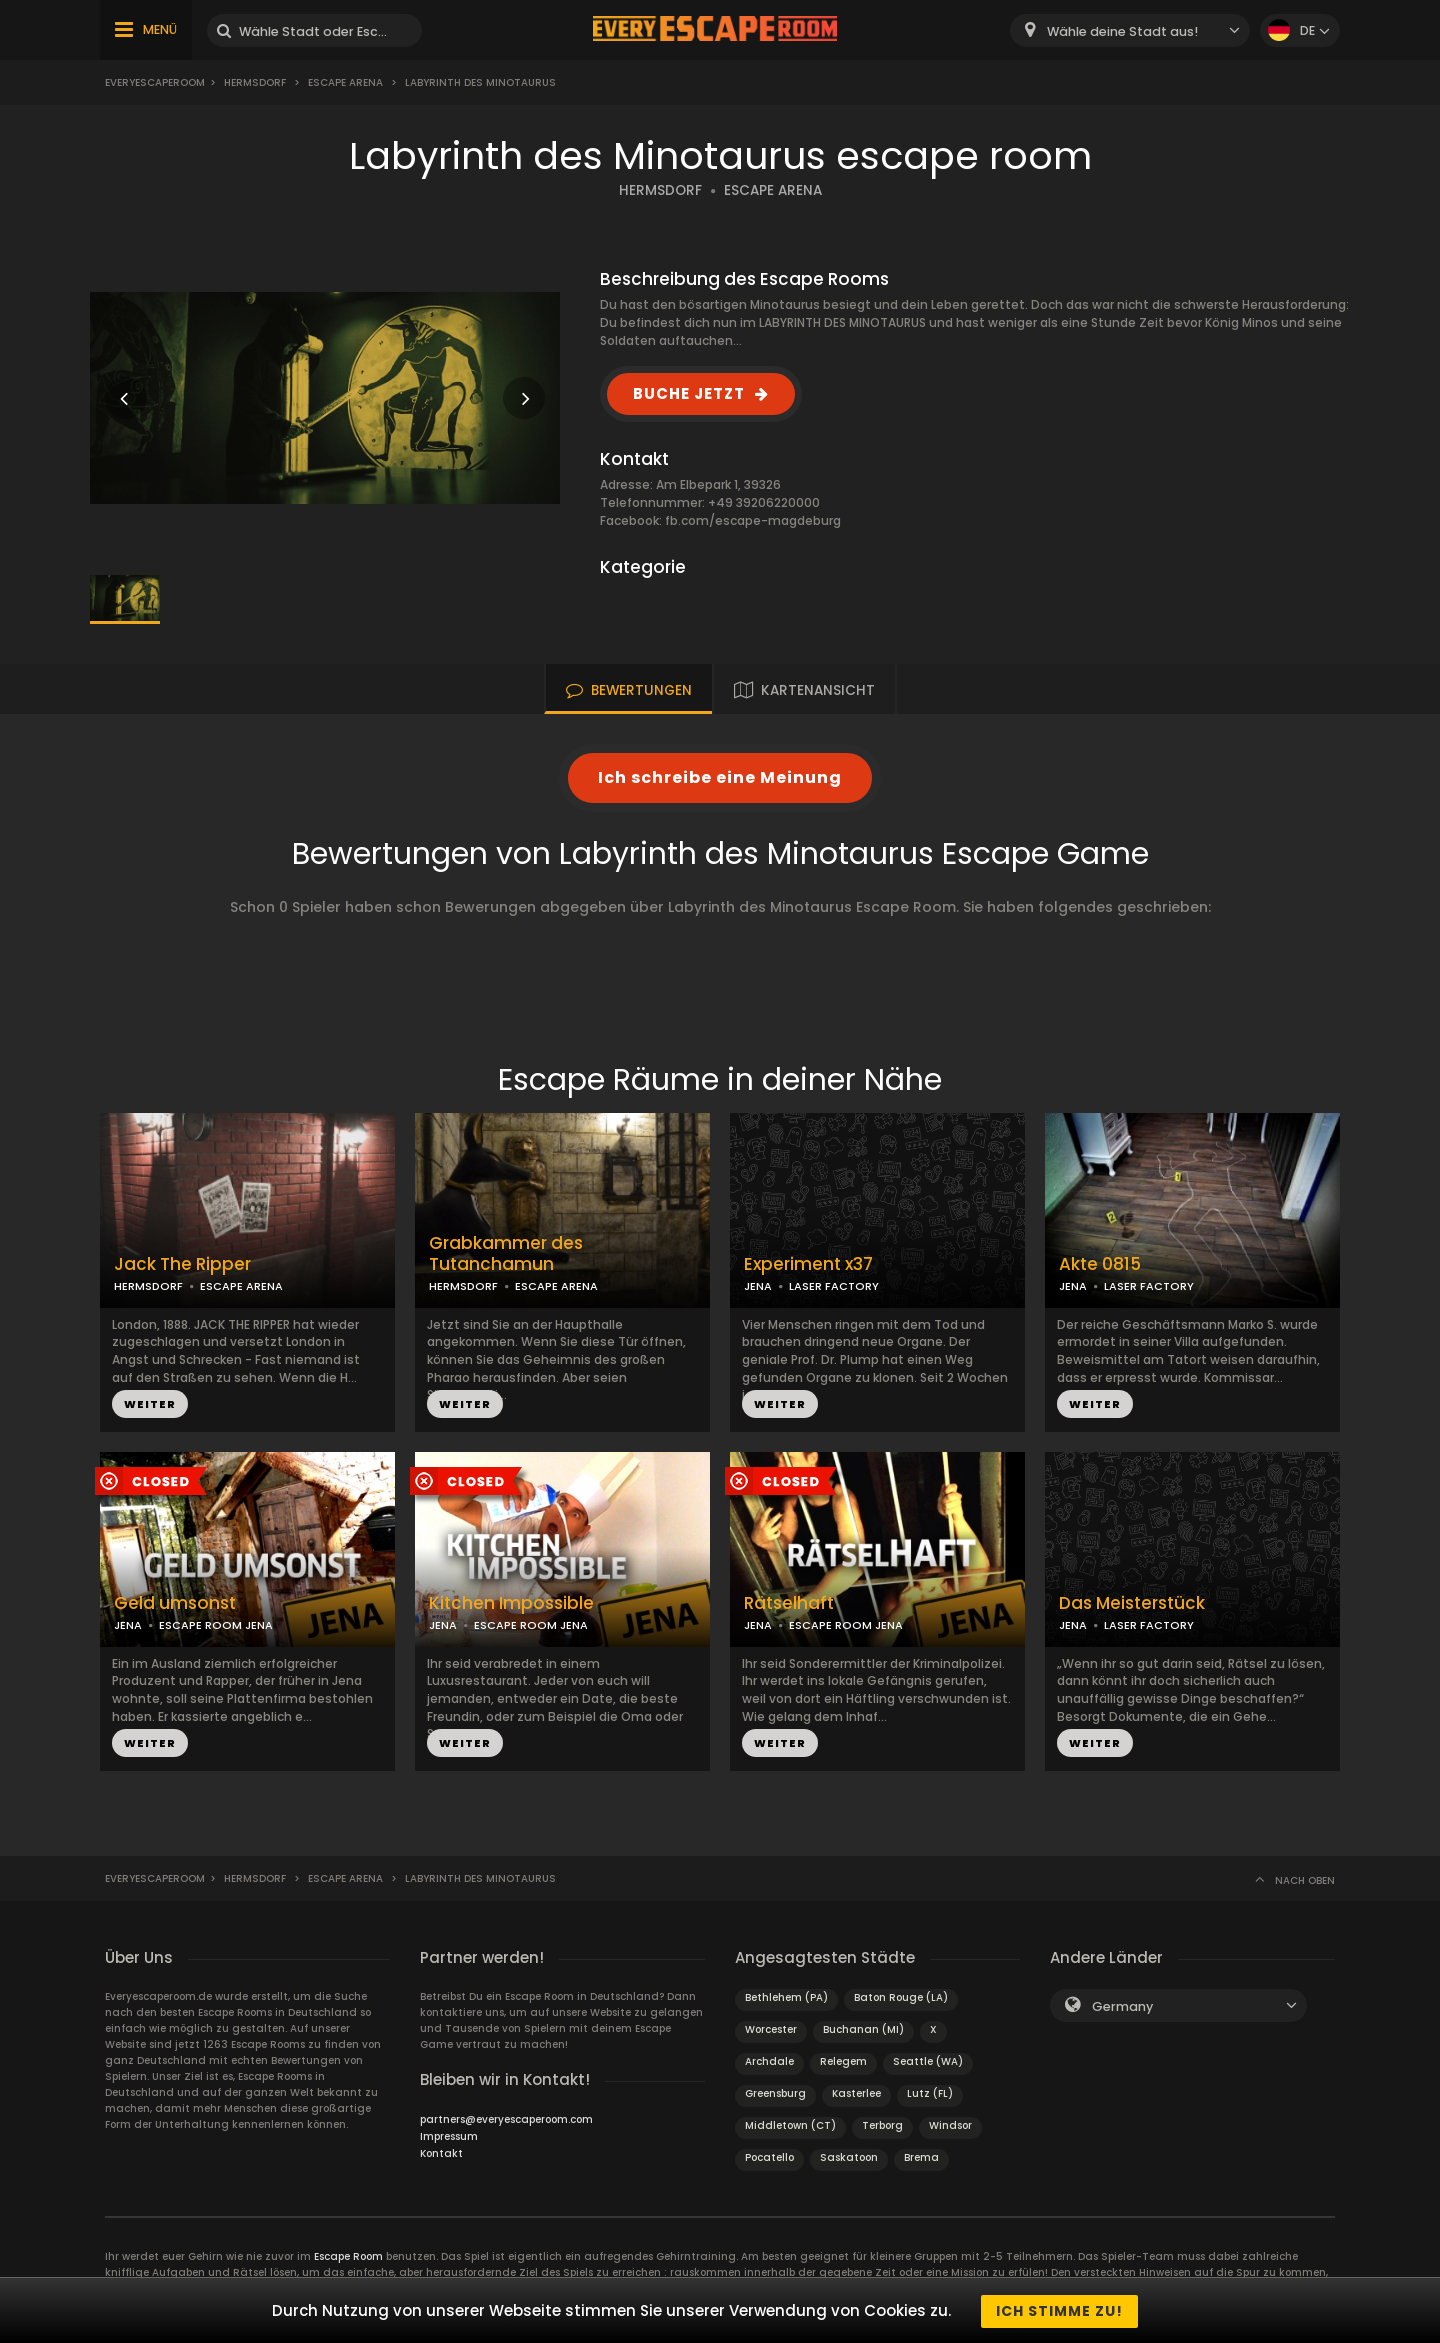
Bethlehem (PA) (786, 1997)
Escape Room (348, 2256)
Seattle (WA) (928, 2061)
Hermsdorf (255, 82)
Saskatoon (849, 2157)
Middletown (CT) (790, 2125)
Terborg (882, 2125)
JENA (758, 1286)
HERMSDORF (660, 190)
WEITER (150, 1404)
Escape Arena (347, 82)
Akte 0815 (1100, 1264)
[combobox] (1130, 30)
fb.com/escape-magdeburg (753, 520)
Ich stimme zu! (1059, 2311)
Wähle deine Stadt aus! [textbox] (1122, 31)
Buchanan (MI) (863, 2029)
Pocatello (769, 2157)
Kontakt (441, 2153)
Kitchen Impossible (511, 1603)
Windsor (950, 2125)
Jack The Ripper (182, 1264)
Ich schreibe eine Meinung (720, 777)
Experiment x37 (808, 1264)
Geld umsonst (175, 1603)
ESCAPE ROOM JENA (216, 1625)
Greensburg (775, 2093)
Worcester (771, 2029)
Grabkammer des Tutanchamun (506, 1254)
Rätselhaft (789, 1603)
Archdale (769, 2061)
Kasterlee (856, 2093)
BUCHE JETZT (689, 393)
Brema (921, 2157)
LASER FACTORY (834, 1286)
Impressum (449, 2136)
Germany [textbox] (1122, 2006)
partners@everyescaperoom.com (506, 2119)
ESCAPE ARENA (773, 190)
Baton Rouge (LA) (901, 1997)
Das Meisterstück (1132, 1603)
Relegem (843, 2061)
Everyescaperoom (155, 82)
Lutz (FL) (930, 2093)
